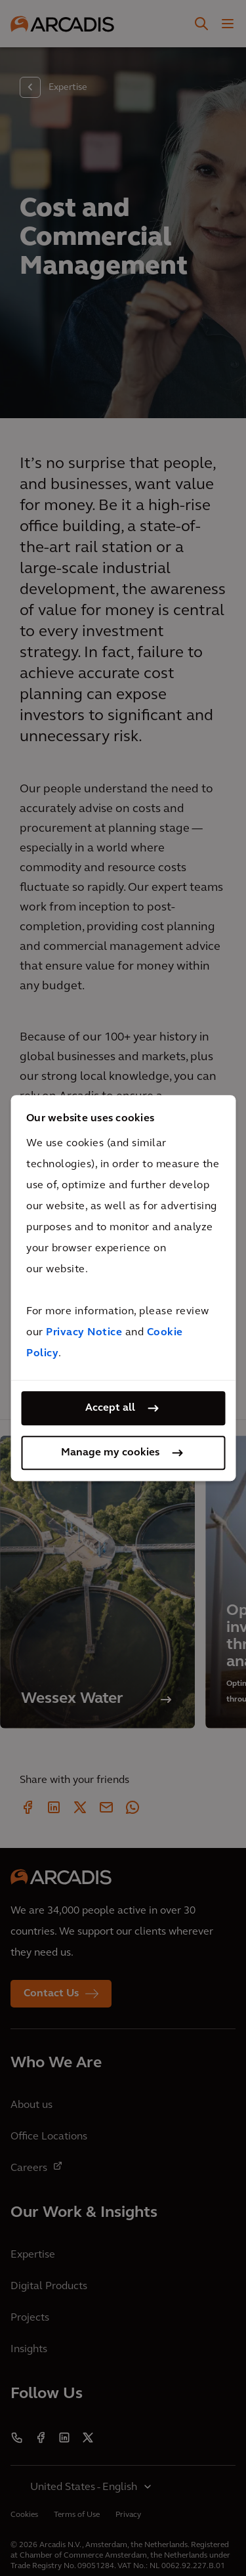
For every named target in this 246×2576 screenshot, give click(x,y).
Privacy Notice (84, 1332)
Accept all (110, 1408)
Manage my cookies (110, 1453)
